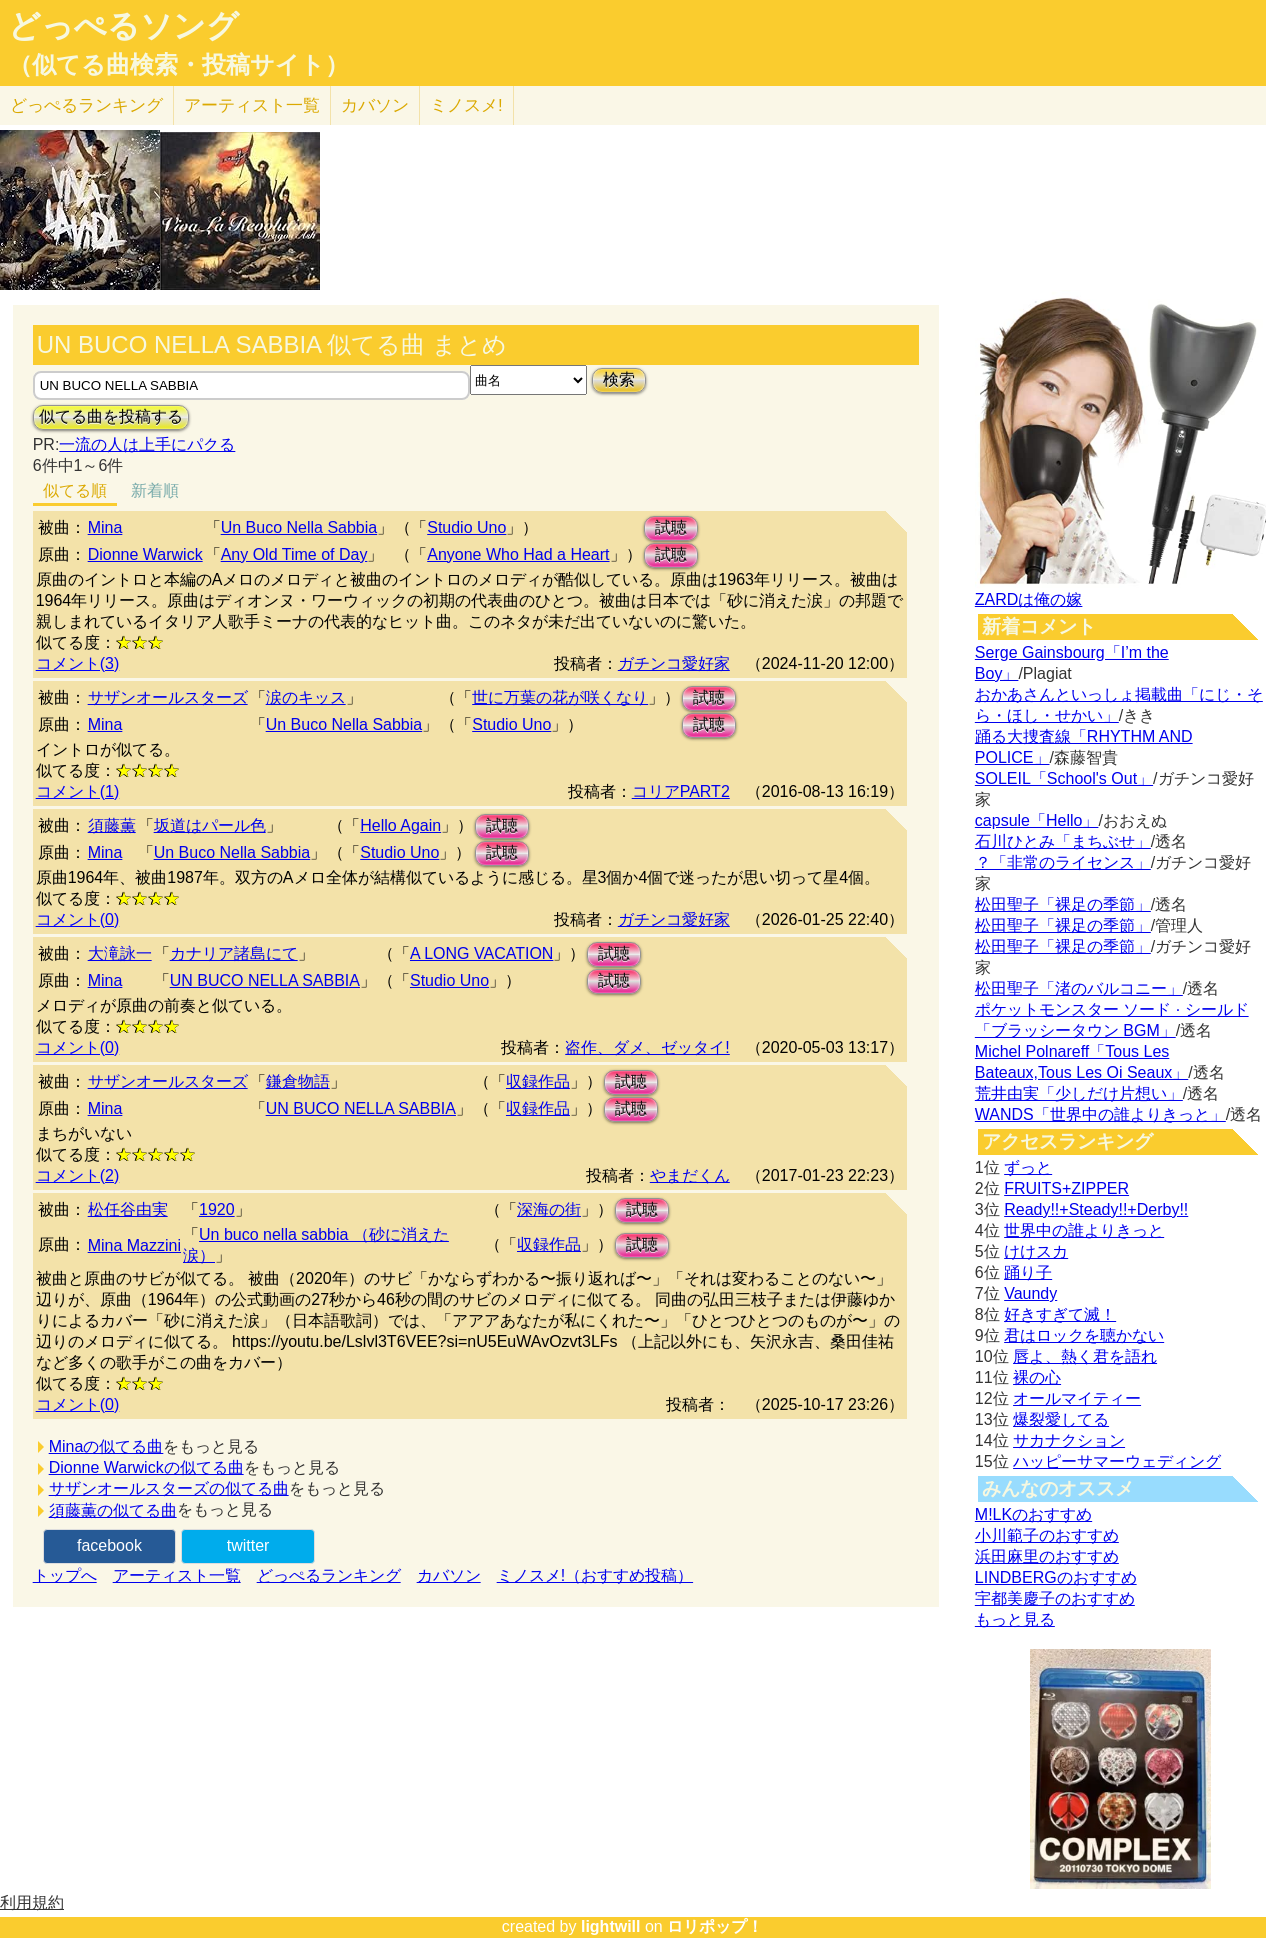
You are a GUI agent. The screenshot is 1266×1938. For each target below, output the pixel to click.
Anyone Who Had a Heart (518, 554)
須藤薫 (112, 825)
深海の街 (549, 1209)
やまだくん (690, 1175)
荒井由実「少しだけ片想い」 (1079, 1093)
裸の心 (1037, 1377)
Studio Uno (466, 527)
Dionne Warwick (145, 554)
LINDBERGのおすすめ (1056, 1577)
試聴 (671, 527)
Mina (105, 527)
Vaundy (1030, 1293)
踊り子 (1028, 1272)
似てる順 (75, 490)
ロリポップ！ (715, 1926)
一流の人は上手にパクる (147, 444)
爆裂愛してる (1061, 1419)
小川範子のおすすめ (1047, 1535)
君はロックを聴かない (1084, 1335)
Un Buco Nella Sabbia (299, 527)
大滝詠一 (120, 953)
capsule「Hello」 (1037, 820)
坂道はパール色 (210, 825)
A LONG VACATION (481, 953)
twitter (248, 1545)
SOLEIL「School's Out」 (1064, 778)
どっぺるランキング (329, 1575)
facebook (109, 1545)
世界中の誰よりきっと (1084, 1230)
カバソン (375, 105)
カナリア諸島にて (234, 953)
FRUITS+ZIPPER (1066, 1188)
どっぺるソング (123, 26)
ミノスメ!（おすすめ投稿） (595, 1575)
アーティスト (252, 105)
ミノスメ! (466, 105)
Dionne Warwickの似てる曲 (146, 1467)
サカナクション (1069, 1440)
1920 (217, 1209)
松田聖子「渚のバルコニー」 (1079, 988)
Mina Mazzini (134, 1245)
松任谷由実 (128, 1209)
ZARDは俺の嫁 (1029, 599)
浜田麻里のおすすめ (1047, 1556)
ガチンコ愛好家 (674, 663)
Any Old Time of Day (294, 554)
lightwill (611, 1926)
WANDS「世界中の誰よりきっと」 (1100, 1114)
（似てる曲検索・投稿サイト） (178, 65)
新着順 (155, 490)
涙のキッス (306, 697)
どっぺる (86, 105)
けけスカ (1036, 1251)
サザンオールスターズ (168, 697)
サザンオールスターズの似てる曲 (169, 1488)
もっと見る (1015, 1619)
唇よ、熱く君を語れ (1085, 1356)
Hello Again (400, 825)
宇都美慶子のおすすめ (1055, 1598)
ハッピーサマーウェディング (1117, 1461)
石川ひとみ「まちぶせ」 (1063, 841)
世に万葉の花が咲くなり (560, 697)
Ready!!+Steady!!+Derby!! (1096, 1209)
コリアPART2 (681, 791)
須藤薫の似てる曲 (113, 1510)
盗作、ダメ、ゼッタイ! (647, 1047)
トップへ (65, 1575)
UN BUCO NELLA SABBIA (265, 980)
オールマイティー (1077, 1398)
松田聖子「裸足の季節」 (1063, 904)
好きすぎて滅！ (1060, 1314)
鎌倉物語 (298, 1081)
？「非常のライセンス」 (1063, 862)
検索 (619, 379)
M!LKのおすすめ (1033, 1514)
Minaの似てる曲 (106, 1446)
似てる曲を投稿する (111, 416)
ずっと (1028, 1167)
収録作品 (538, 1081)
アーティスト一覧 (177, 1575)
